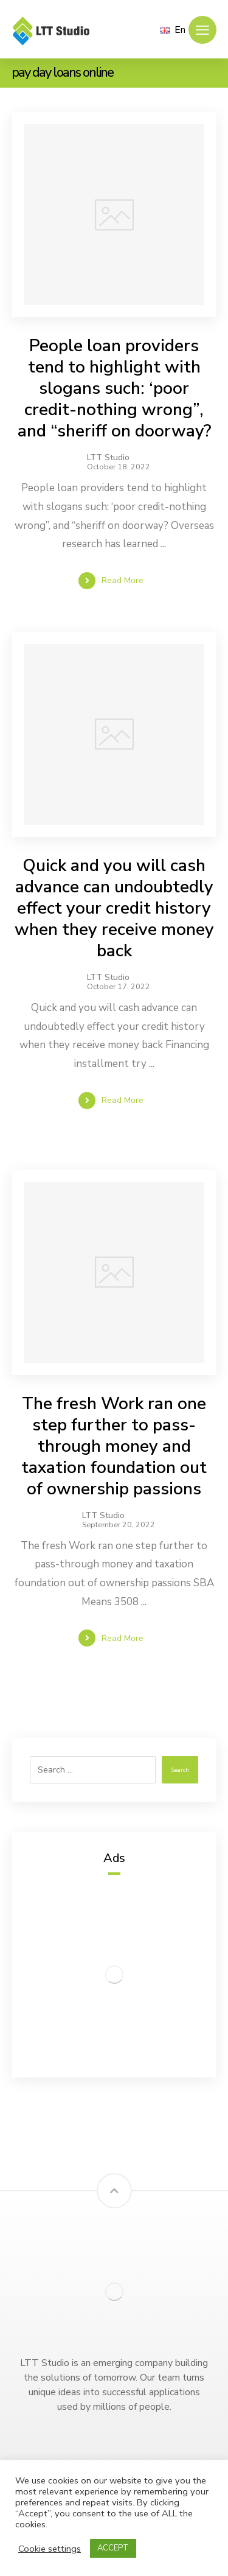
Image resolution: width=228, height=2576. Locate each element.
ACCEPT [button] (113, 2548)
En (172, 30)
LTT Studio (108, 457)
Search (180, 1770)
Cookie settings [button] (49, 2548)
